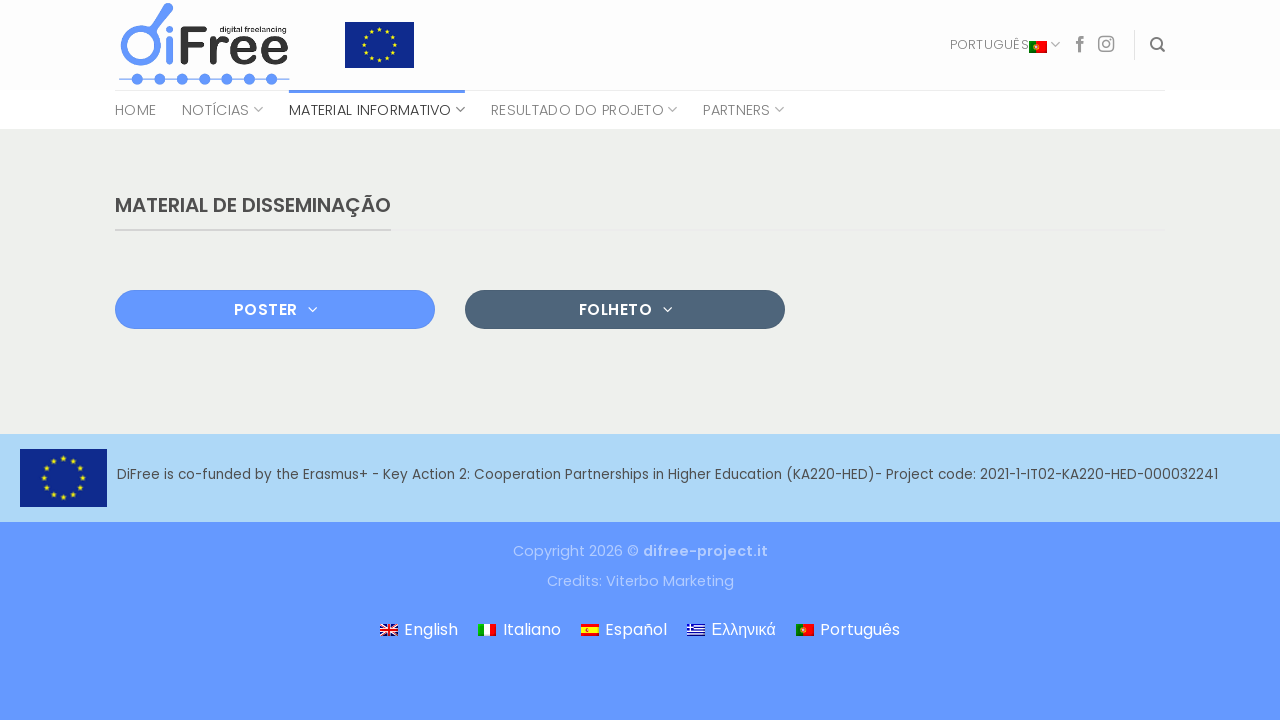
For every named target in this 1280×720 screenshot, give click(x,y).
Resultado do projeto (584, 110)
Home (135, 110)
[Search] (1157, 45)
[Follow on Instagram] (1106, 45)
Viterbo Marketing (670, 581)
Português (1005, 45)
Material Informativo (377, 110)
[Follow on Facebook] (1080, 45)
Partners (743, 110)
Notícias (222, 110)
